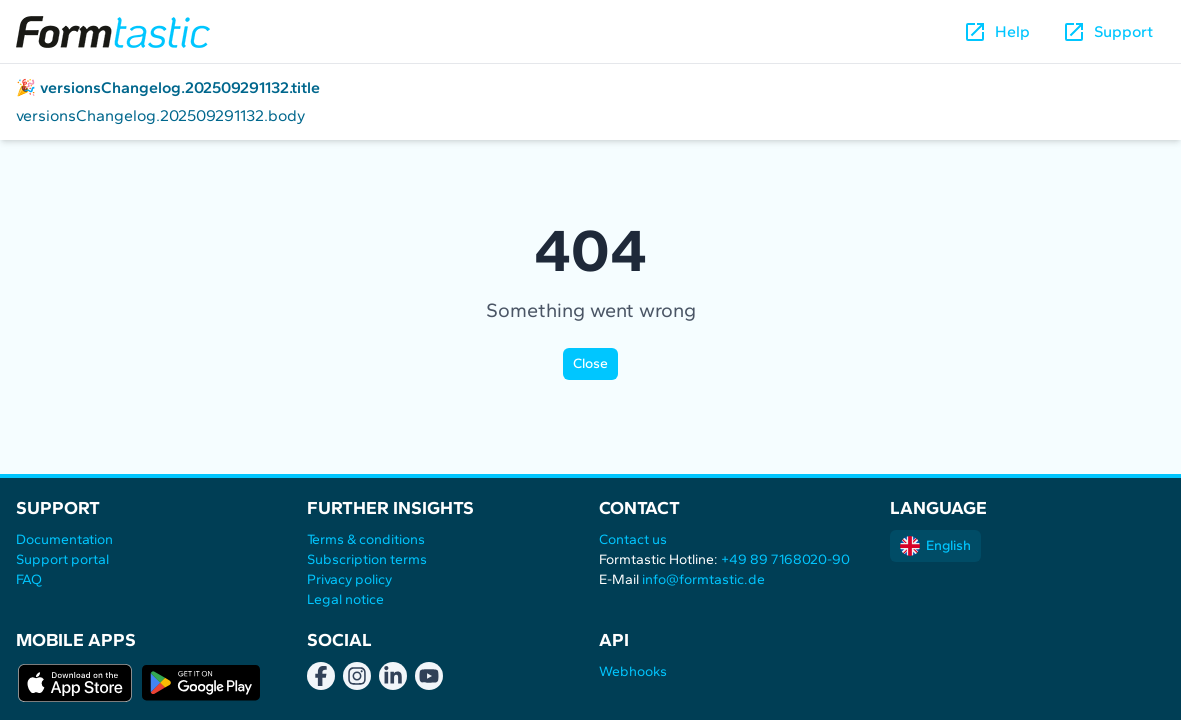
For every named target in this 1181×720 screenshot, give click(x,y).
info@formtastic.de (703, 579)
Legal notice (345, 599)
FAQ (29, 579)
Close (590, 363)
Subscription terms (367, 559)
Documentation (64, 539)
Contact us (633, 539)
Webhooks (633, 671)
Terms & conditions (366, 539)
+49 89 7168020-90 (785, 559)
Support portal (62, 559)
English (935, 546)
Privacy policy (349, 579)
